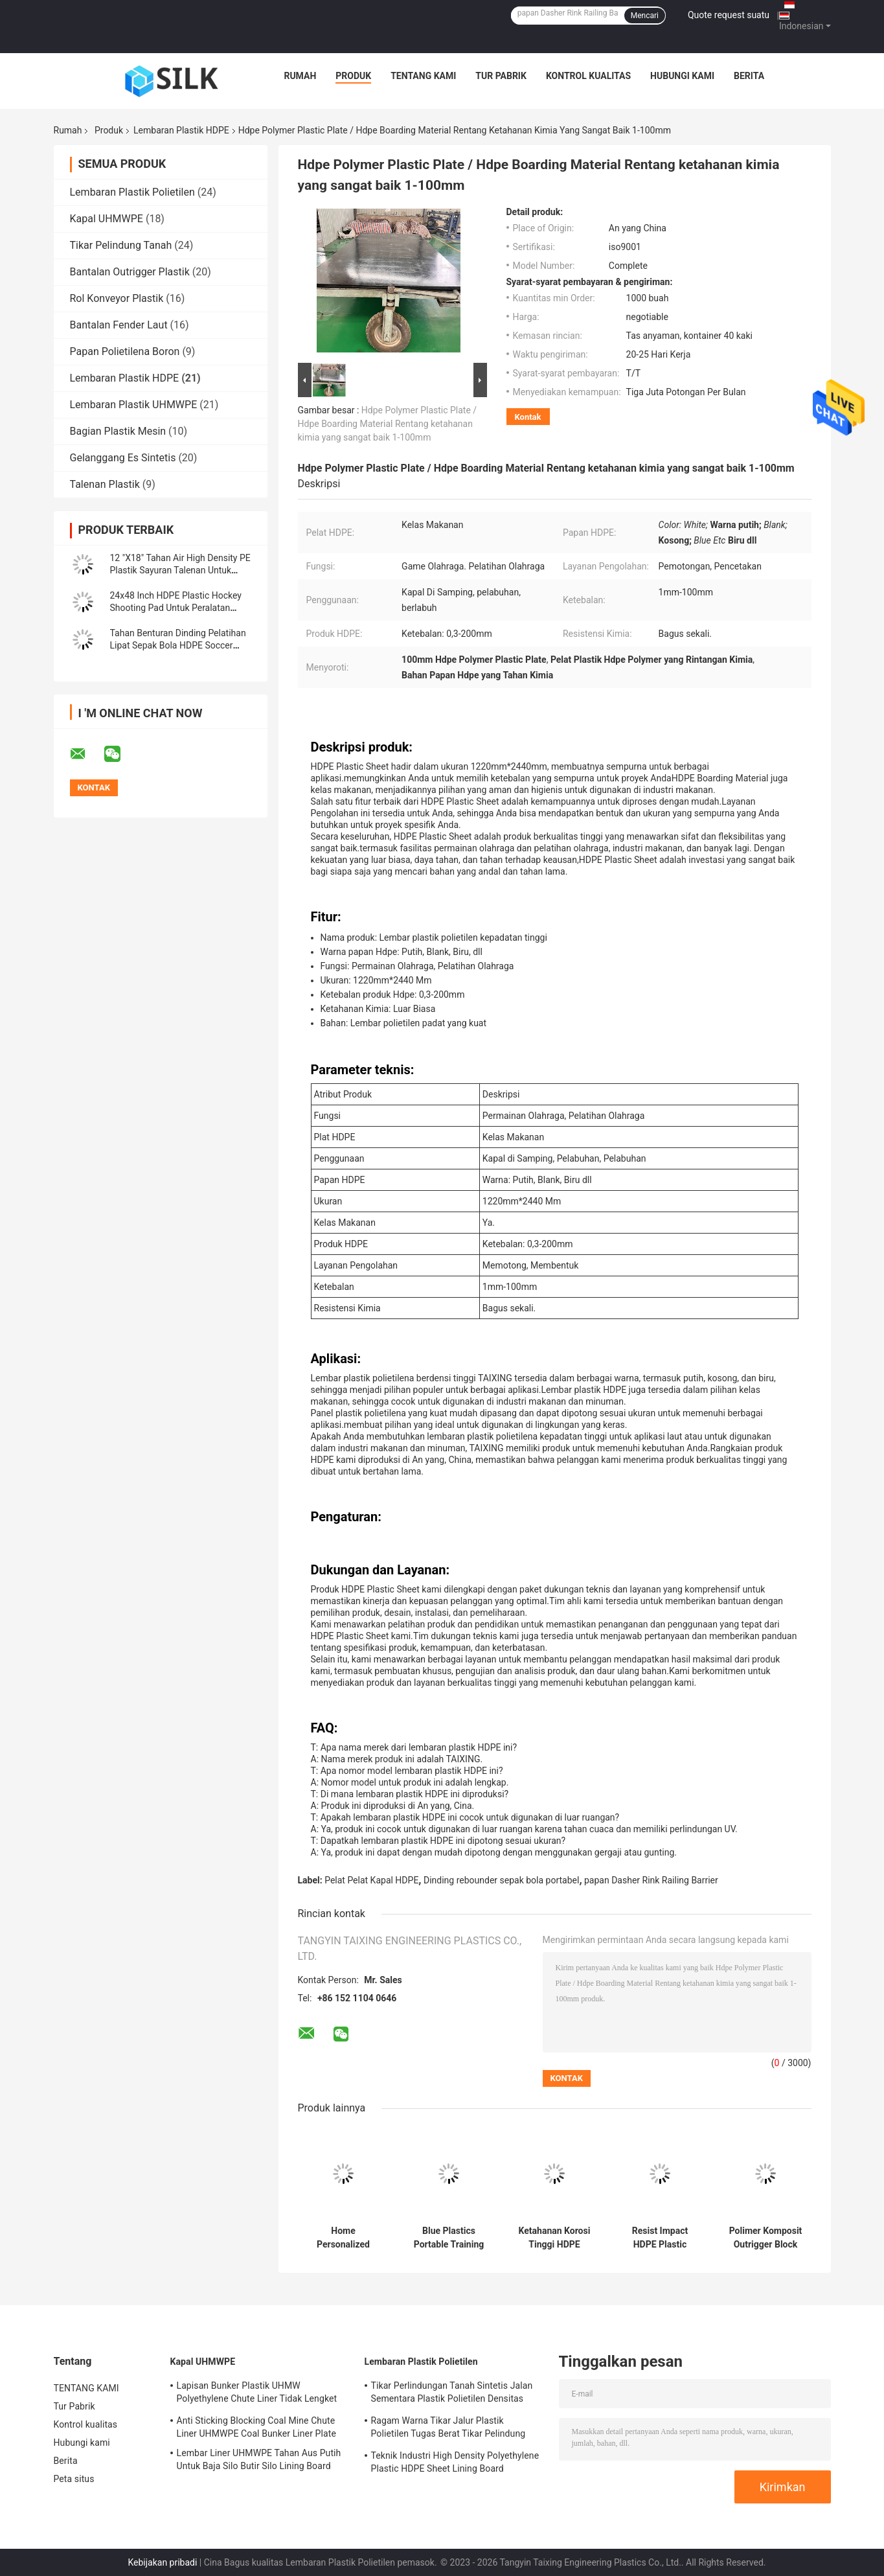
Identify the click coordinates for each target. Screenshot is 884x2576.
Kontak (528, 417)
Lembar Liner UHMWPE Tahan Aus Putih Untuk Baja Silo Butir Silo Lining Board (259, 2459)
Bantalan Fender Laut (119, 325)
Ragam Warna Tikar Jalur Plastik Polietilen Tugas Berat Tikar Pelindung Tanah (448, 2429)
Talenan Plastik (105, 484)
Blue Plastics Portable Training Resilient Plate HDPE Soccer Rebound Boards (449, 2237)
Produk (353, 76)
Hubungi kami (682, 76)
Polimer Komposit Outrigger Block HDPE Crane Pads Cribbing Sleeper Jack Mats (765, 2237)
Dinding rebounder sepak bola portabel (501, 1880)
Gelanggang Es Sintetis (123, 458)
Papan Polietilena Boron (125, 351)
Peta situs (74, 2479)
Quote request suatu (728, 15)
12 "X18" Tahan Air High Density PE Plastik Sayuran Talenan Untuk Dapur (180, 570)
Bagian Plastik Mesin (118, 431)
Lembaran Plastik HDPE (181, 130)
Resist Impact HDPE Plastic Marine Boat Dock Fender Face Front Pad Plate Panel (659, 2237)
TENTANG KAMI (423, 76)
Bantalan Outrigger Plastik (130, 272)
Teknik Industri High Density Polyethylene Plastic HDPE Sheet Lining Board (455, 2462)
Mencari (645, 15)
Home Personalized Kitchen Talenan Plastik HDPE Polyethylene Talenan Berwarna (343, 2237)
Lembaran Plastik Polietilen (132, 192)
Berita (749, 76)
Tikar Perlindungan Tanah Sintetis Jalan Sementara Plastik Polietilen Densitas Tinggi (452, 2394)
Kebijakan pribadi (162, 2562)
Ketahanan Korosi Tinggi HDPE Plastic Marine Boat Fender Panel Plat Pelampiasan (554, 2237)
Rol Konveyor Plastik (117, 298)
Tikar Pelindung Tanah (121, 245)
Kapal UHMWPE (106, 219)
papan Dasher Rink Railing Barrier (651, 1880)
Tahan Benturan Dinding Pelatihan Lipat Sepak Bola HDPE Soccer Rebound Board (178, 645)
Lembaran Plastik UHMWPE (134, 404)
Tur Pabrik (501, 76)
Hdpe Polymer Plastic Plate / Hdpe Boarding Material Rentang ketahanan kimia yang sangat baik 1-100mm (387, 424)
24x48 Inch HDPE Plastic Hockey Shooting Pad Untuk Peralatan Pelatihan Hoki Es (176, 607)
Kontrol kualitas (588, 76)
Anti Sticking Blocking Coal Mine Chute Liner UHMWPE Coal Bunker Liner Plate (256, 2427)
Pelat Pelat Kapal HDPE (371, 1880)
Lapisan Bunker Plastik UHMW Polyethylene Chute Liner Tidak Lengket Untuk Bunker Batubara (257, 2394)
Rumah (300, 76)
